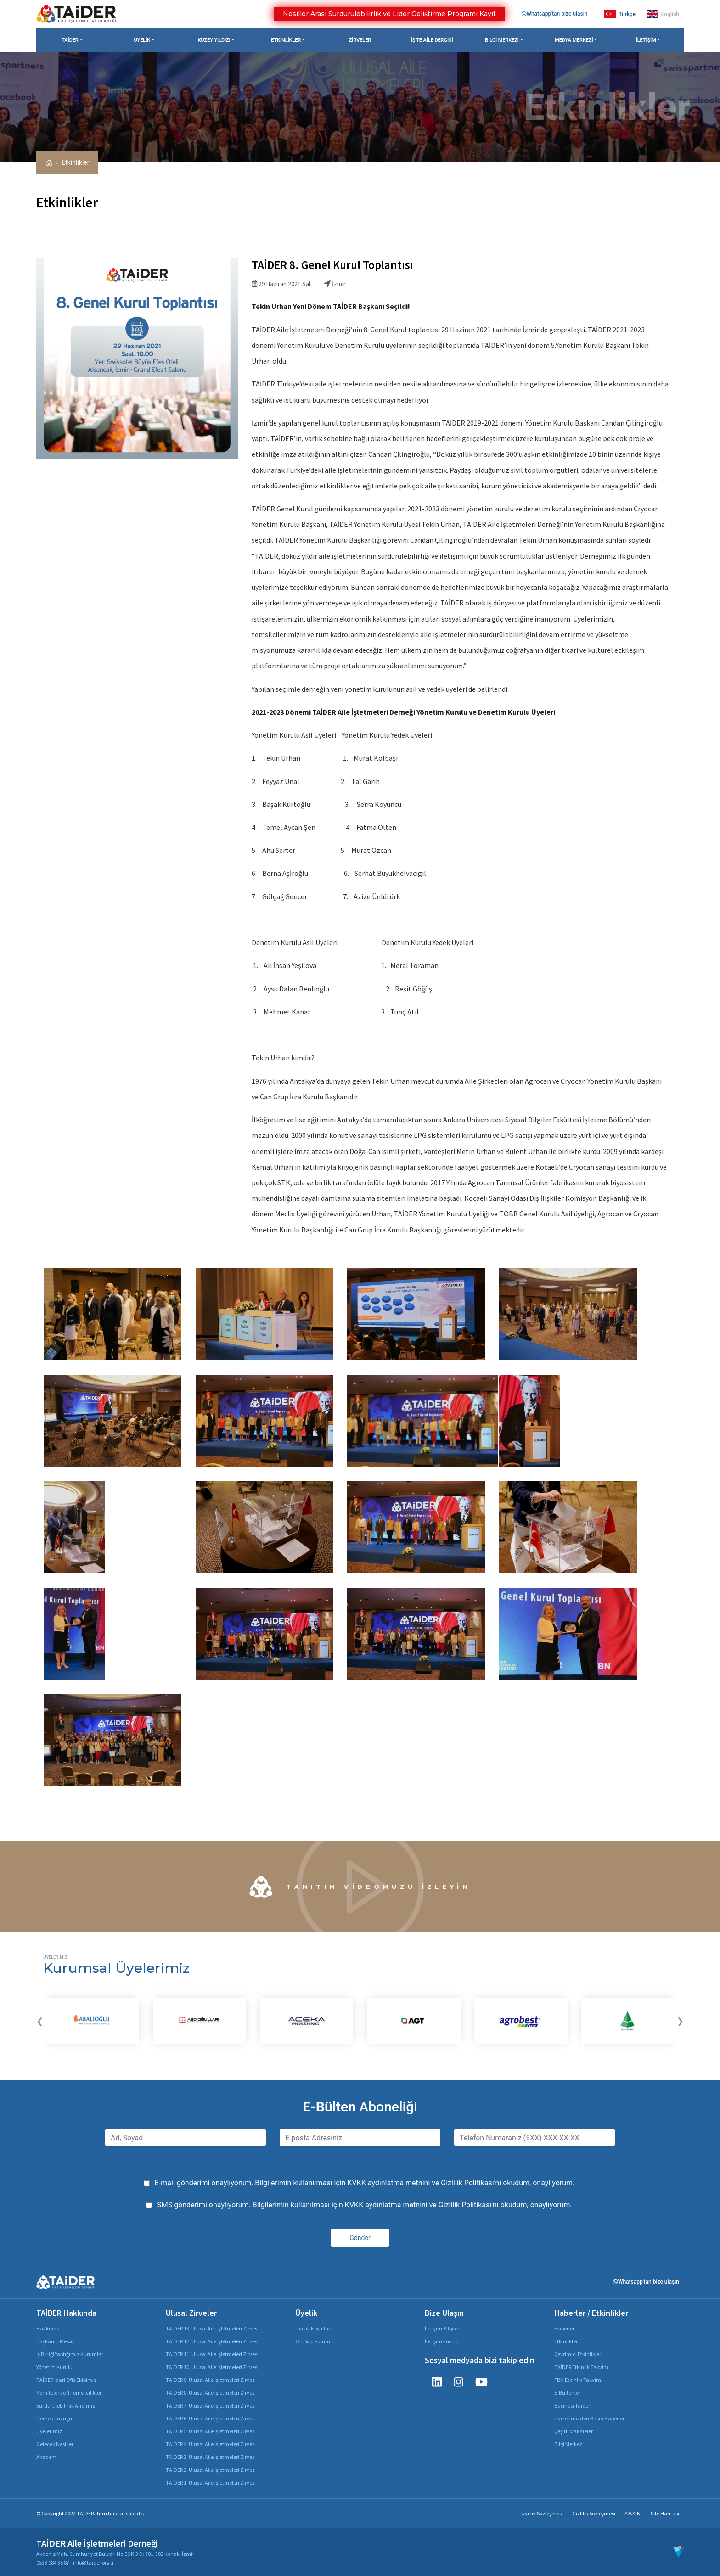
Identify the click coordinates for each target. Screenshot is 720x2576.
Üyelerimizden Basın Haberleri (590, 2418)
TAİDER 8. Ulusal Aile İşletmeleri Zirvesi (211, 2392)
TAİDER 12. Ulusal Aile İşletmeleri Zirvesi (212, 2341)
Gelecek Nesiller (54, 2444)
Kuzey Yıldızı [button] (213, 40)
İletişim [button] (646, 40)
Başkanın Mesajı (55, 2341)
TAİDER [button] (70, 40)
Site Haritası (665, 2513)
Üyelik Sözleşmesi (542, 2513)
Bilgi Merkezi (569, 2444)
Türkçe (620, 14)
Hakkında (48, 2328)
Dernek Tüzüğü (54, 2418)
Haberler (564, 2328)
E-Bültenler (567, 2392)
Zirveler (360, 40)
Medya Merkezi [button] (574, 40)
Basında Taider (572, 2405)
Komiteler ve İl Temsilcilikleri (69, 2392)
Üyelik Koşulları (313, 2328)
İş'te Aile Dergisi (432, 40)
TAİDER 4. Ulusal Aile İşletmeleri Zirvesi (211, 2444)
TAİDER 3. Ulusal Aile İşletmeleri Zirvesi (211, 2456)
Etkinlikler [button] (286, 40)
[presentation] (39, 2020)
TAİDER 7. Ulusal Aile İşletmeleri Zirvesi (211, 2405)
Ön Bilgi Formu (312, 2341)
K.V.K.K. (632, 2513)
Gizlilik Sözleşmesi (593, 2513)
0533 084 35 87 (52, 2562)
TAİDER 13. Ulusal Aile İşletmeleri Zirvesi (212, 2328)
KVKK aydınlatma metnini (388, 2182)
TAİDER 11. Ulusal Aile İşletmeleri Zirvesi (212, 2354)
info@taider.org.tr (93, 2562)
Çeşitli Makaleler (573, 2431)
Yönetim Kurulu (54, 2366)
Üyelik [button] (142, 40)
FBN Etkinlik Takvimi (578, 2379)
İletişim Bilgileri (443, 2328)
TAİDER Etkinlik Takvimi (582, 2366)
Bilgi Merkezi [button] (502, 40)
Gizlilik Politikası (467, 2182)
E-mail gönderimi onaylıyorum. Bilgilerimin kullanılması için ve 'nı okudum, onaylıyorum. (365, 2182)
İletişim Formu (442, 2341)
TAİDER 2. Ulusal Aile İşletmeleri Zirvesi (211, 2469)
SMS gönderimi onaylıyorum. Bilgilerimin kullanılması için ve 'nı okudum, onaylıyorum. (364, 2205)
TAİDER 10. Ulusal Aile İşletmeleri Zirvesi (212, 2366)
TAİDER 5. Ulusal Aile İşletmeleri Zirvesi (211, 2431)
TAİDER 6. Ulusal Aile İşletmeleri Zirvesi (211, 2418)
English (663, 14)
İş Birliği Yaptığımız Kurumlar (69, 2354)
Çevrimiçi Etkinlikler (577, 2354)
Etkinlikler (75, 162)
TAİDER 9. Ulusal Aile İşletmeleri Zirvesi (211, 2379)
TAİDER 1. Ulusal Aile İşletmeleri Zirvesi (211, 2482)
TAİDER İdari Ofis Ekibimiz (66, 2379)
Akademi (47, 2456)
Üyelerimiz (49, 2431)
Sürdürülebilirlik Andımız (65, 2405)
